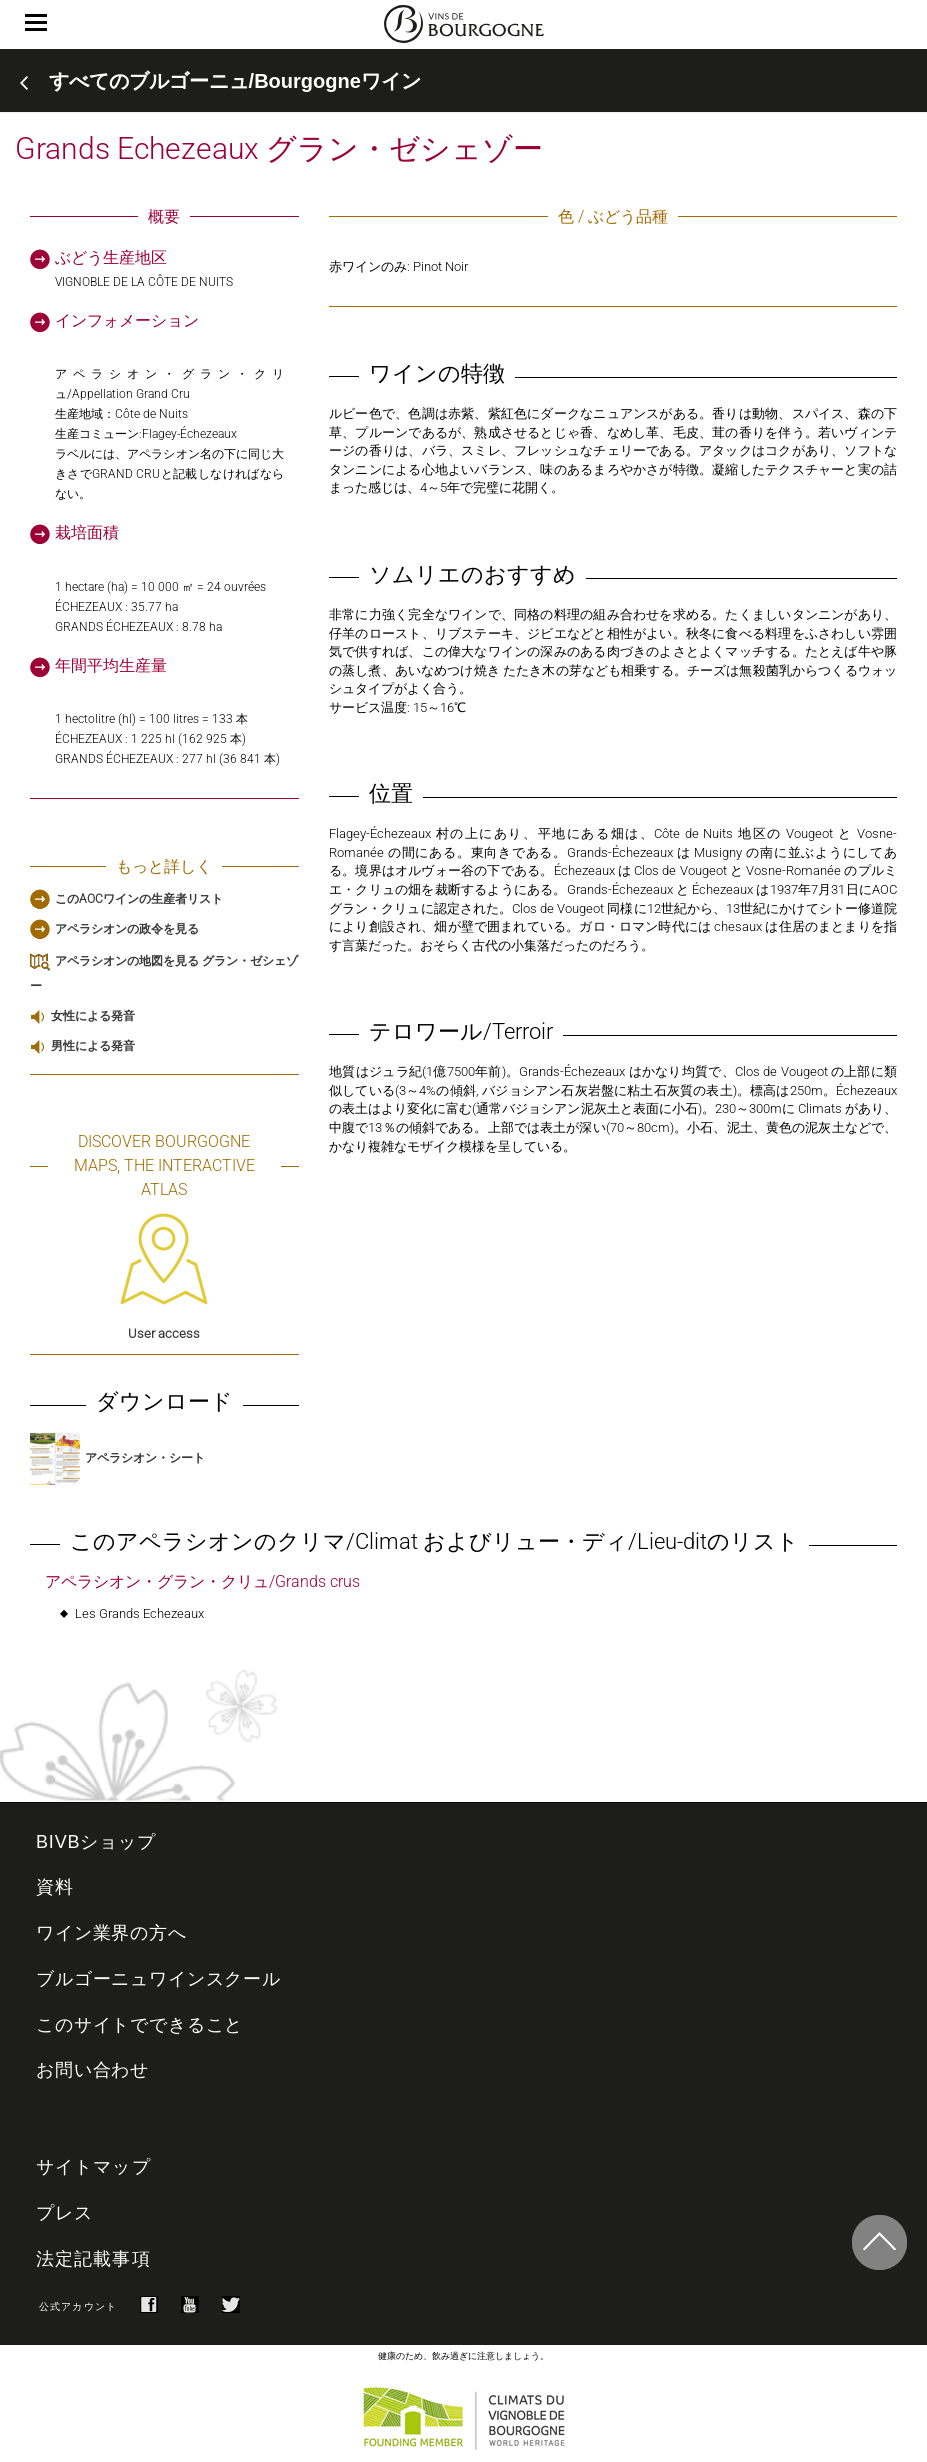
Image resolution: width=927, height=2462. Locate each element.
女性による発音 (93, 1016)
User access (164, 1276)
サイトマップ (93, 2167)
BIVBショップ (96, 1842)
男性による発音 (93, 1046)
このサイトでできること (139, 2025)
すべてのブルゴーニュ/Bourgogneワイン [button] (235, 81)
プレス (64, 2213)
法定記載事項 (93, 2259)
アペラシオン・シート (117, 1458)
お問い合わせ (92, 2070)
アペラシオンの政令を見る (127, 929)
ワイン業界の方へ (111, 1933)
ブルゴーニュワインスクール (158, 1979)
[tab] (463, 81)
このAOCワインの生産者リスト (139, 899)
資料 (55, 1887)
